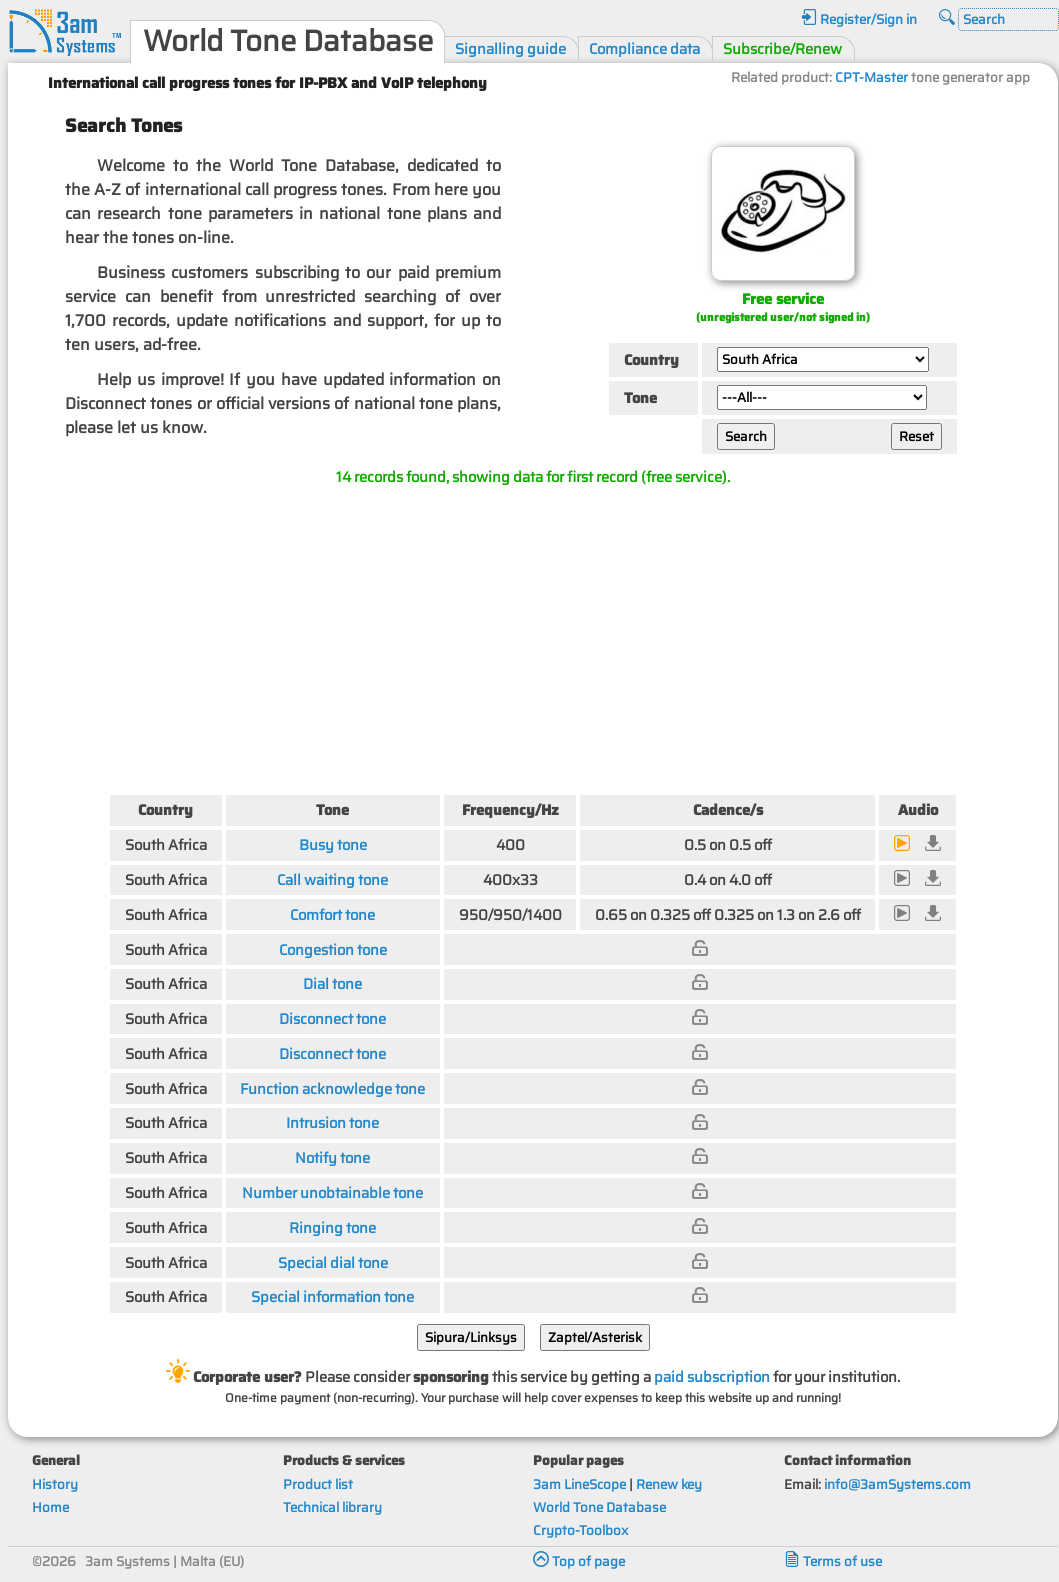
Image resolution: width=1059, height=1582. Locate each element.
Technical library (332, 1507)
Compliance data (644, 48)
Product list (318, 1484)
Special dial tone (333, 1262)
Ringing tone (332, 1227)
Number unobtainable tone (332, 1192)
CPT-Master (871, 77)
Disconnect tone (332, 1018)
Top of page (579, 1561)
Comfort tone (332, 914)
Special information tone (332, 1296)
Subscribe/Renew (782, 48)
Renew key (669, 1484)
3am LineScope (579, 1484)
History (55, 1484)
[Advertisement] (533, 636)
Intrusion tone (332, 1122)
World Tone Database (599, 1507)
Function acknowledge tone (332, 1088)
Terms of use (833, 1561)
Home (50, 1507)
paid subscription (712, 1376)
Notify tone (332, 1157)
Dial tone (332, 983)
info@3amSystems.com (897, 1484)
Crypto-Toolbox (580, 1530)
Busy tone (333, 844)
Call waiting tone (332, 879)
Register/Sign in (859, 19)
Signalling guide (510, 48)
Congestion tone (333, 949)
